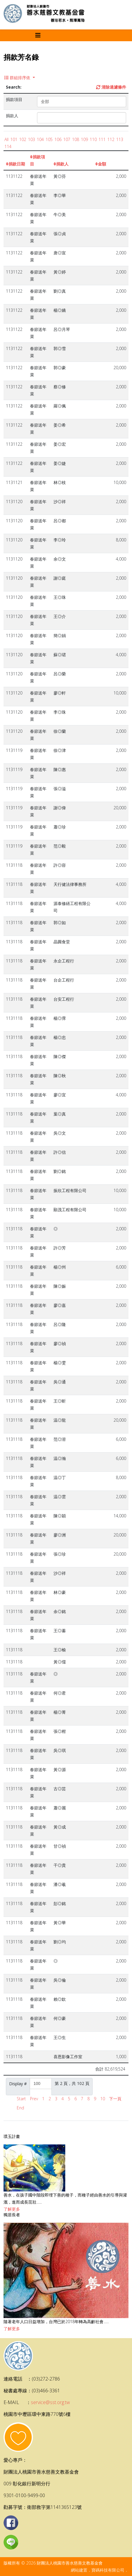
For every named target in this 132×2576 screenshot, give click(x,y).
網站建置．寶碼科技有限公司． (99, 2570)
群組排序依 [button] (17, 77)
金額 (100, 164)
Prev (34, 2098)
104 (40, 139)
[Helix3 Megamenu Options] (38, 35)
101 (13, 139)
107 (66, 139)
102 (22, 139)
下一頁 (115, 2098)
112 (110, 139)
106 (57, 139)
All (6, 139)
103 (31, 139)
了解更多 (12, 2209)
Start (21, 2098)
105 (49, 139)
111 (102, 139)
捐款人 (61, 164)
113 (119, 139)
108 (75, 139)
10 (102, 2098)
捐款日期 (15, 164)
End (20, 2108)
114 (7, 146)
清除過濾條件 (111, 87)
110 (93, 139)
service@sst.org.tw (50, 2402)
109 (84, 139)
